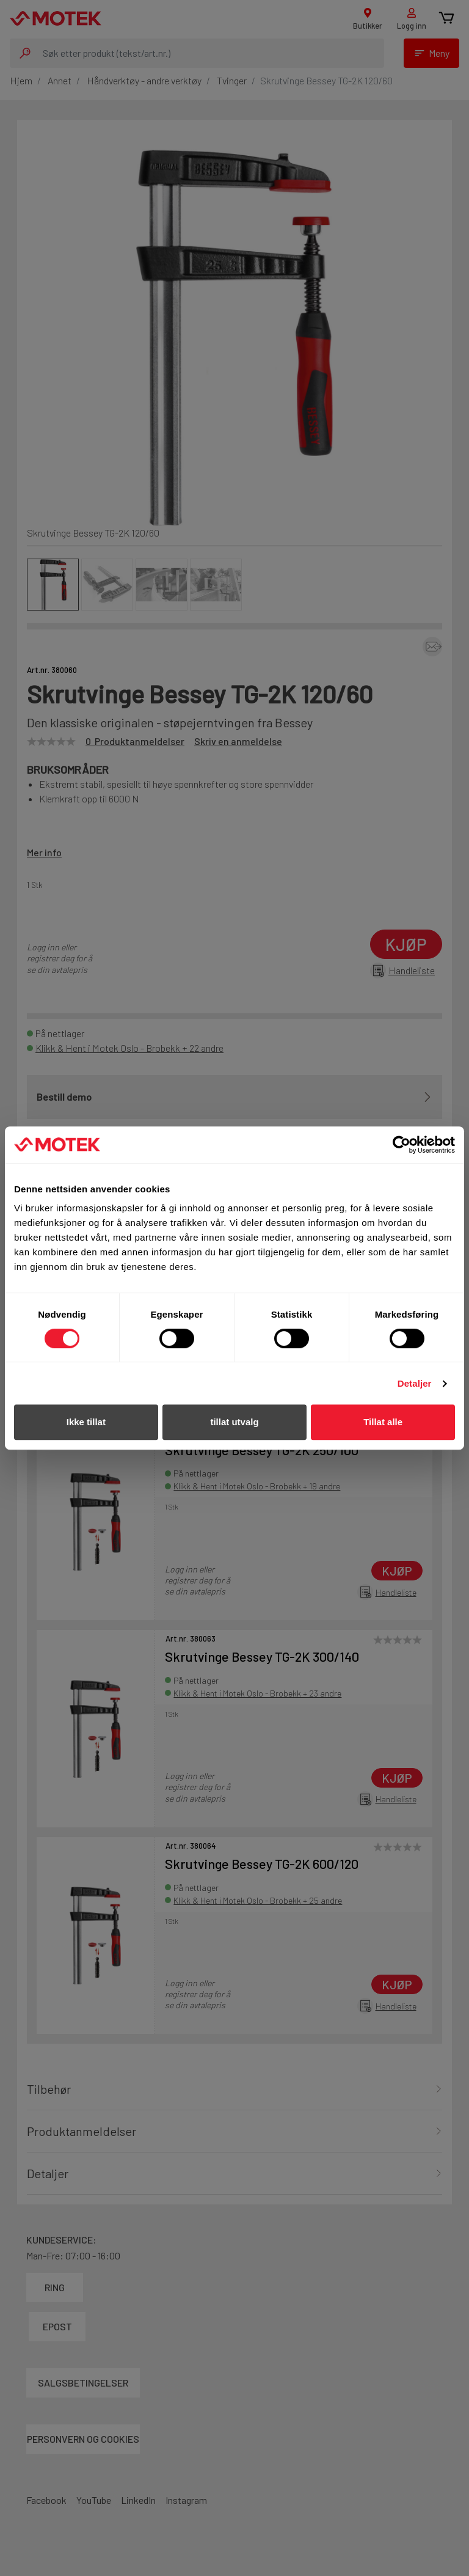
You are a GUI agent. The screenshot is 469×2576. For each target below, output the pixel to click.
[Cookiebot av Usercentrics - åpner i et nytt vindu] (401, 1145)
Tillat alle (382, 1422)
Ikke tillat (86, 1422)
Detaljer (415, 1383)
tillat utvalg (234, 1422)
